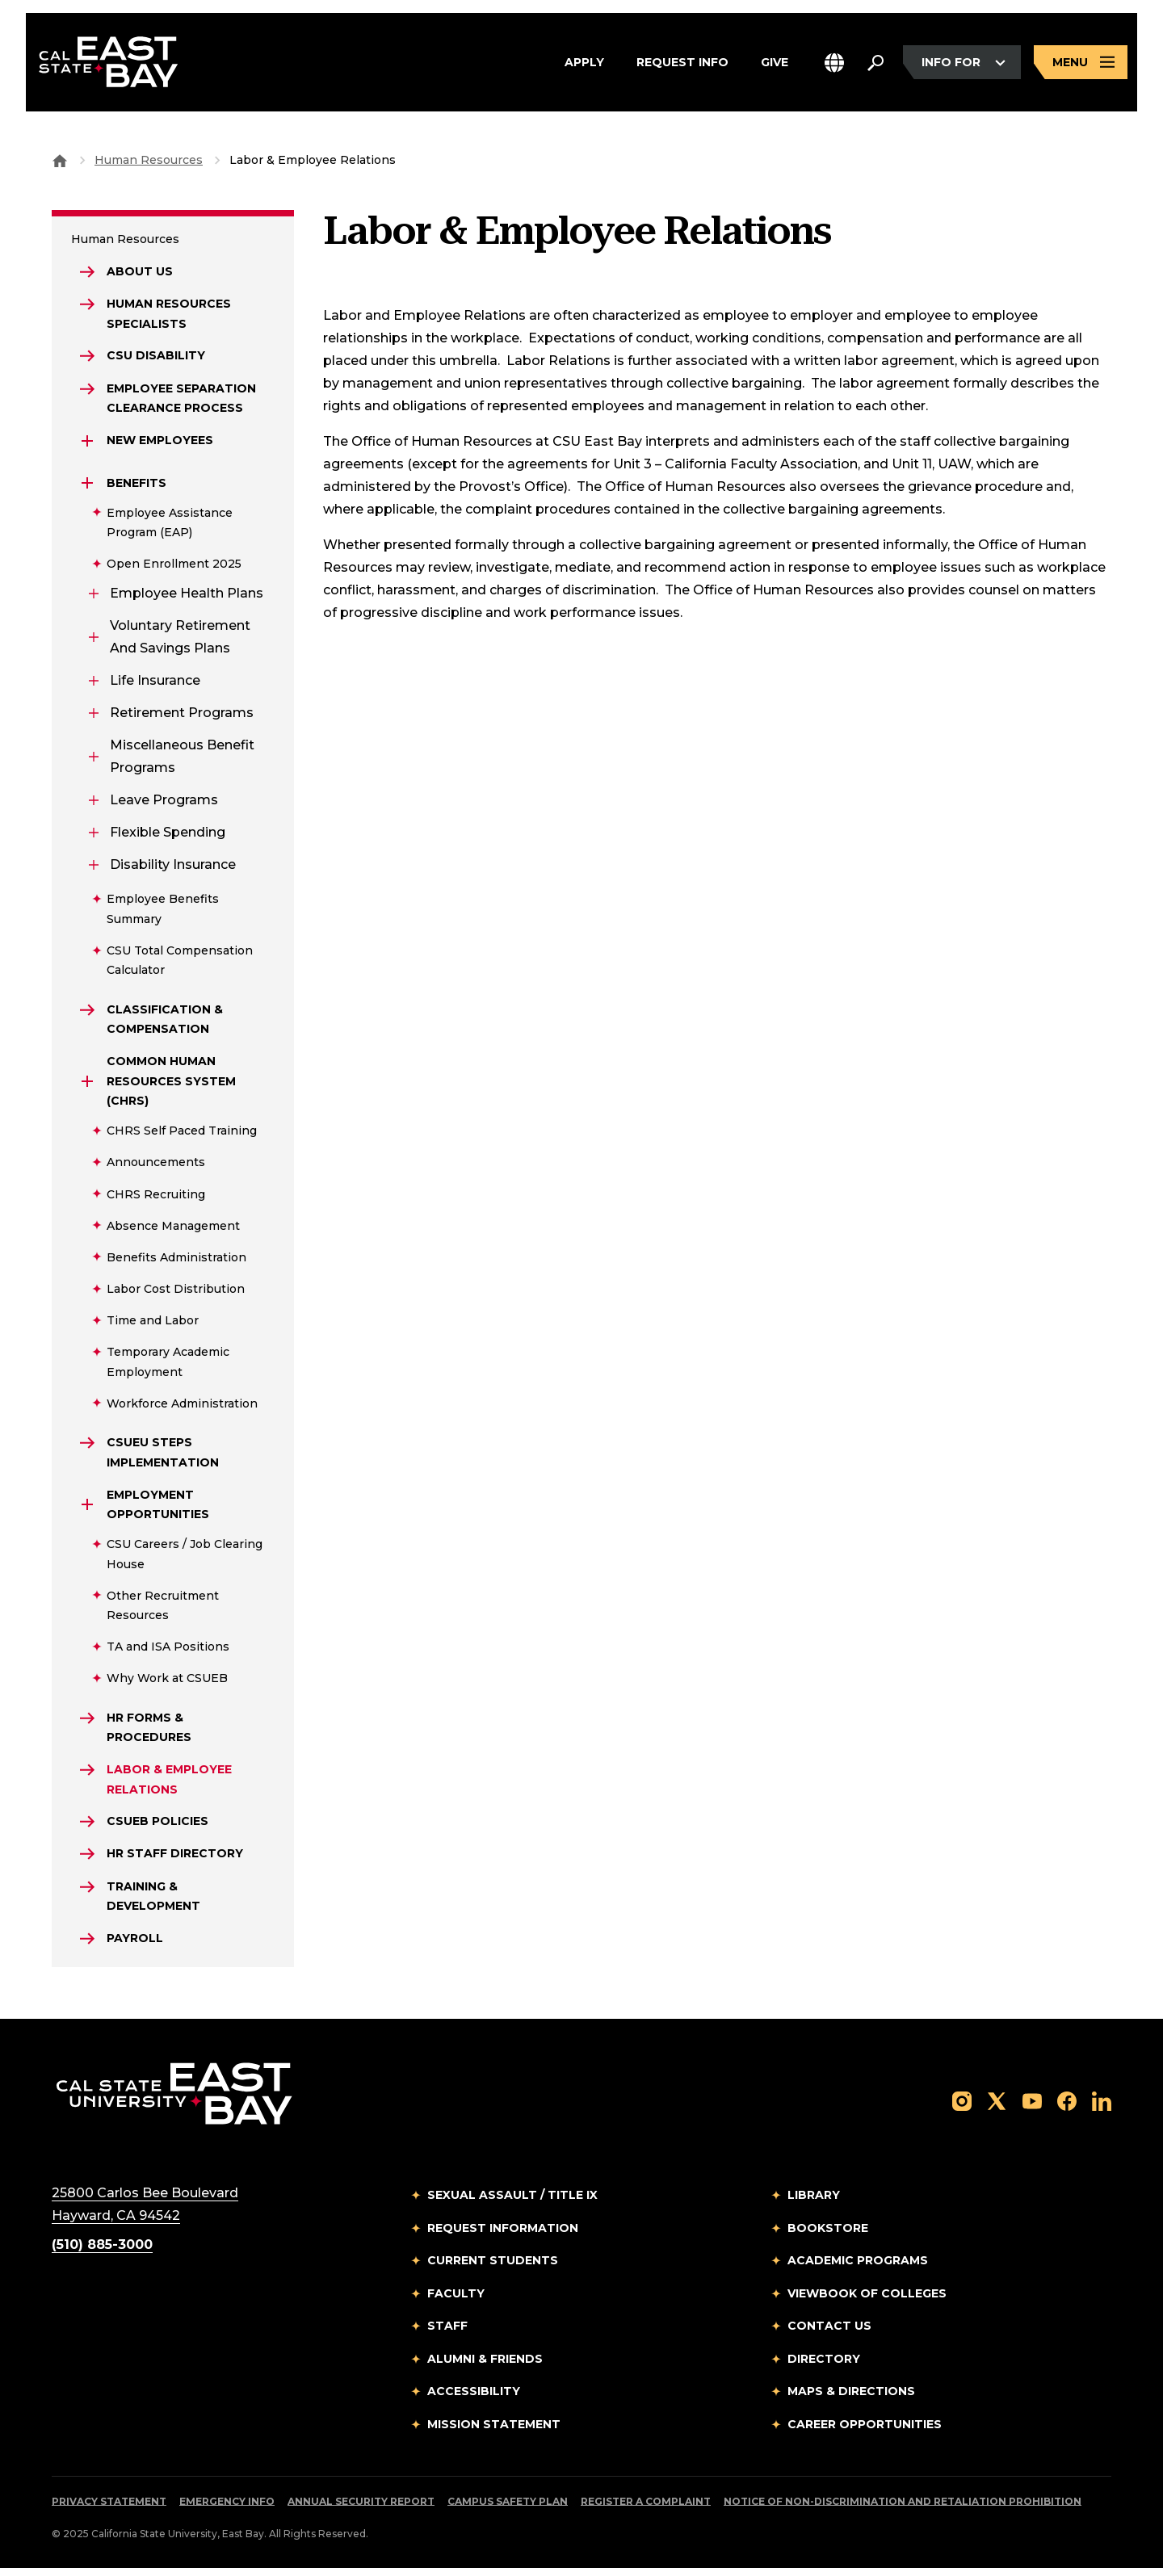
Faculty (456, 2301)
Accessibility (473, 2399)
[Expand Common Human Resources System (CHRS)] (87, 1084)
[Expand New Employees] (87, 443)
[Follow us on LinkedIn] (1101, 2108)
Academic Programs (857, 2268)
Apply (584, 64)
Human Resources (148, 160)
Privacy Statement (109, 2509)
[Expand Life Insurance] (93, 683)
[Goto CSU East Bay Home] (60, 160)
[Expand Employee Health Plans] (93, 595)
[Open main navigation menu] (1080, 63)
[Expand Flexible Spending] (93, 835)
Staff (447, 2333)
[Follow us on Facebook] (1067, 2108)
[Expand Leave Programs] (93, 802)
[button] (834, 63)
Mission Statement (494, 2432)
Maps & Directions (851, 2399)
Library (813, 2203)
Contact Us (829, 2333)
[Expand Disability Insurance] (93, 867)
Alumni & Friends (485, 2367)
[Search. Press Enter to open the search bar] (875, 64)
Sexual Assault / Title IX (512, 2203)
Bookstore (827, 2236)
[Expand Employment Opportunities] (87, 1508)
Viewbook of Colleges (867, 2301)
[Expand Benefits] (87, 485)
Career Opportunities (864, 2432)
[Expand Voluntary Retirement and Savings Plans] (93, 639)
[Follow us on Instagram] (962, 2108)
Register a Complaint (646, 2509)
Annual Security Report (361, 2509)
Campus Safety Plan (507, 2509)
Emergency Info (227, 2509)
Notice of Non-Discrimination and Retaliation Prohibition (902, 2509)
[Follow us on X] (996, 2108)
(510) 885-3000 (102, 2252)
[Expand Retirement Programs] (93, 715)
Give (774, 64)
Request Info (682, 64)
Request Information (502, 2236)
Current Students (492, 2268)
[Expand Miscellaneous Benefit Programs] (93, 759)
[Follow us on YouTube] (1032, 2108)
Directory (823, 2367)
